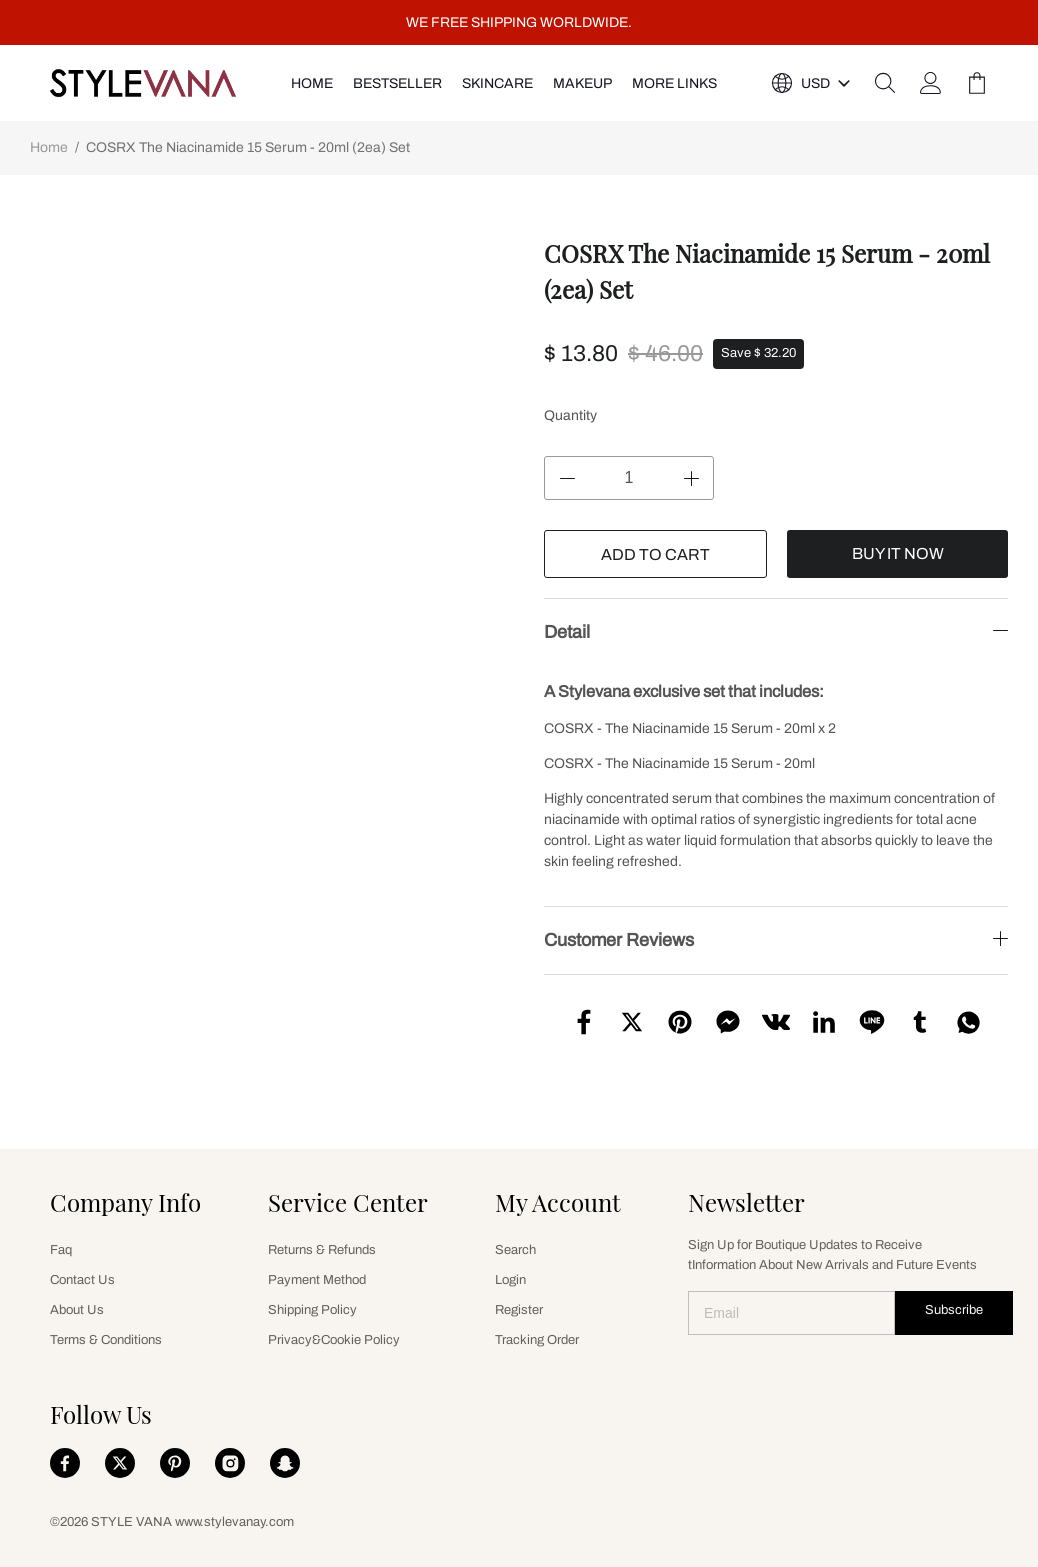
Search (515, 1250)
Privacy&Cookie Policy (334, 1340)
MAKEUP (582, 83)
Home (49, 147)
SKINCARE (497, 83)
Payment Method (317, 1280)
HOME (312, 83)
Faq (61, 1250)
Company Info (125, 1202)
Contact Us (82, 1280)
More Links (674, 83)
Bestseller (397, 83)
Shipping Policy (312, 1310)
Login (510, 1280)
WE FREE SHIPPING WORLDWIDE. (519, 22)
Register (519, 1310)
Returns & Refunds (322, 1250)
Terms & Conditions (106, 1340)
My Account (558, 1202)
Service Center (348, 1202)
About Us (77, 1310)
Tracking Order (537, 1340)
